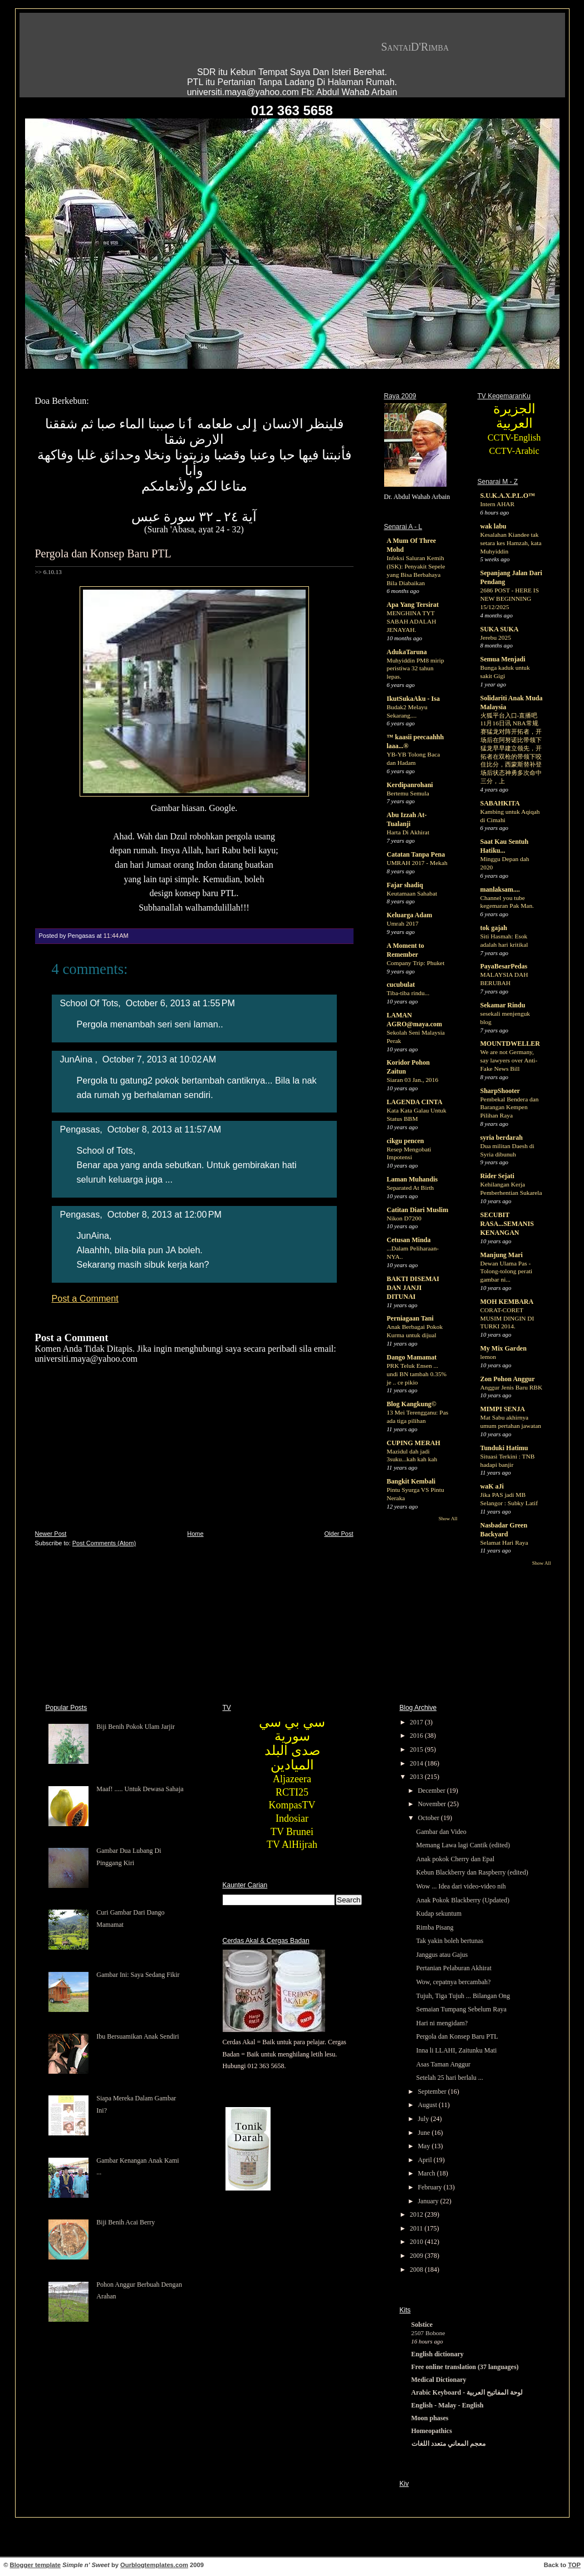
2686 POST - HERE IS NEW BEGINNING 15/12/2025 (509, 598)
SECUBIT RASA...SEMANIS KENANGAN (507, 1224)
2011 (417, 2228)
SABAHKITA (500, 803)
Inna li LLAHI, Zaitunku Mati (456, 2050)
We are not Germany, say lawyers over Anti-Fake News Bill (509, 1060)
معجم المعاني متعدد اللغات (448, 2444)
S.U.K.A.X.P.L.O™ (508, 496)
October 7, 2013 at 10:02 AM (159, 1059)
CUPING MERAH (413, 1443)
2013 (417, 1777)
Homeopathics (431, 2431)
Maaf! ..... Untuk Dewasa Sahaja (139, 1789)
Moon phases (430, 2418)
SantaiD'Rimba (415, 47)
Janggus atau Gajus (442, 1955)
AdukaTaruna (407, 652)
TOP (574, 2565)
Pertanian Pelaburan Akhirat (453, 1968)
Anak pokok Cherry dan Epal (455, 1859)
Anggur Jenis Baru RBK (511, 1387)
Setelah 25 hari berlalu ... (449, 2077)
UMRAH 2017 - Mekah (417, 862)
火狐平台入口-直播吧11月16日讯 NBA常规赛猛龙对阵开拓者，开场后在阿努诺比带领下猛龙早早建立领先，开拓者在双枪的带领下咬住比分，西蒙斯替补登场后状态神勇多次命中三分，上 (511, 748)
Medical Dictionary (439, 2380)
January (429, 2201)
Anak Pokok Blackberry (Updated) (462, 1900)
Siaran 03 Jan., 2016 (413, 1079)
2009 (417, 2255)
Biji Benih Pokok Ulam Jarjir (135, 1726)
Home (195, 1533)
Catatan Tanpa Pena (416, 854)
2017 (417, 1722)
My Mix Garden (503, 1348)
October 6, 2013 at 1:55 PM (180, 1003)
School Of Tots (89, 1003)
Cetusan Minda (409, 1240)
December (432, 1790)
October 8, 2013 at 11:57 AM (164, 1129)
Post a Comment (85, 1298)
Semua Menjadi (503, 659)
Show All (448, 1518)
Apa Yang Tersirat (413, 605)
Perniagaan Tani (410, 1318)
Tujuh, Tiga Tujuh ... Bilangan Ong (463, 1996)
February (430, 2187)
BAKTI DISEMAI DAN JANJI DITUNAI (413, 1288)
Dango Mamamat (412, 1357)
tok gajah (493, 928)
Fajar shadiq (405, 885)
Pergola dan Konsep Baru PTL (103, 553)
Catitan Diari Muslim (418, 1210)
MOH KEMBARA (507, 1302)
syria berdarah (501, 1137)
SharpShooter (500, 1091)
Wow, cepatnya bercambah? (453, 1982)
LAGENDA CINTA (415, 1102)
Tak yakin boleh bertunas (449, 1941)
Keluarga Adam (410, 915)
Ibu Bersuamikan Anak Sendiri (137, 2036)
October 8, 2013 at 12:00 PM (164, 1214)
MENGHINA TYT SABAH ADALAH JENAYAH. (411, 621)
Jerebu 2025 (495, 637)
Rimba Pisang (434, 1927)
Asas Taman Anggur (443, 2064)
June (424, 2133)
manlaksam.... (500, 889)
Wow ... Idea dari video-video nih (461, 1886)
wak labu (493, 526)
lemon (488, 1356)
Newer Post (51, 1533)
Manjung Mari (501, 1255)
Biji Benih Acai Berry (125, 2222)
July (424, 2119)
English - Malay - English (447, 2405)
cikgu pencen (405, 1141)
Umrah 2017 (403, 923)
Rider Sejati (497, 1176)
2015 (417, 1749)
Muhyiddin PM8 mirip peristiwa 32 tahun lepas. (415, 668)
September (433, 2091)
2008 (417, 2269)
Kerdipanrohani (410, 785)
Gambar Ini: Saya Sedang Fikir (137, 1975)
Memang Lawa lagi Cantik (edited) (463, 1845)
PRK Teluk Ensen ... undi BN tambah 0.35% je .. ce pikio (417, 1374)
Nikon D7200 (404, 1218)
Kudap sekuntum (439, 1913)
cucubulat (401, 984)
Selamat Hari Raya (504, 1542)
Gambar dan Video (441, 1832)
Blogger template (35, 2565)
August (428, 2105)
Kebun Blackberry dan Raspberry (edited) (472, 1872)
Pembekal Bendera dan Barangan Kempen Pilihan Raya (509, 1107)
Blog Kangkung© (411, 1404)
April (425, 2160)
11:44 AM (116, 935)
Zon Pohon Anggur (507, 1379)
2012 (417, 2214)
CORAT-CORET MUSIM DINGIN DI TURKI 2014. (507, 1318)
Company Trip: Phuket (416, 963)
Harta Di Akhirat (408, 832)
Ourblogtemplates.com (154, 2565)
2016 (417, 1735)
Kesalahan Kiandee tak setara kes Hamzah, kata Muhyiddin (511, 543)
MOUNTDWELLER (510, 1043)
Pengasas (80, 1129)
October (429, 1818)
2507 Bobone (428, 2333)
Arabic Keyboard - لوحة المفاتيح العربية (467, 2392)
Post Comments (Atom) (104, 1543)
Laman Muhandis (412, 1179)
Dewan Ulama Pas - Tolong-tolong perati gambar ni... (506, 1271)
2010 (417, 2242)
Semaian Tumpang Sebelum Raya (461, 2009)
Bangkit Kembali (411, 1481)
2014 (417, 1763)
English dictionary (437, 2354)
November (433, 1804)
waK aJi (492, 1486)
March (427, 2173)
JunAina (77, 1059)
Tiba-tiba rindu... (408, 993)
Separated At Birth (410, 1187)
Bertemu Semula (408, 793)
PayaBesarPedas (504, 966)
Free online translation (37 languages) (465, 2367)
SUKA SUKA (499, 629)
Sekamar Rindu (503, 1005)
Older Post (339, 1533)
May (424, 2146)
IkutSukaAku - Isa (413, 699)
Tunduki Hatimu (504, 1448)
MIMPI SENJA (502, 1409)
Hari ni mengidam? (442, 2023)
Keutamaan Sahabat (412, 893)
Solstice (422, 2324)
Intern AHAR (497, 504)
